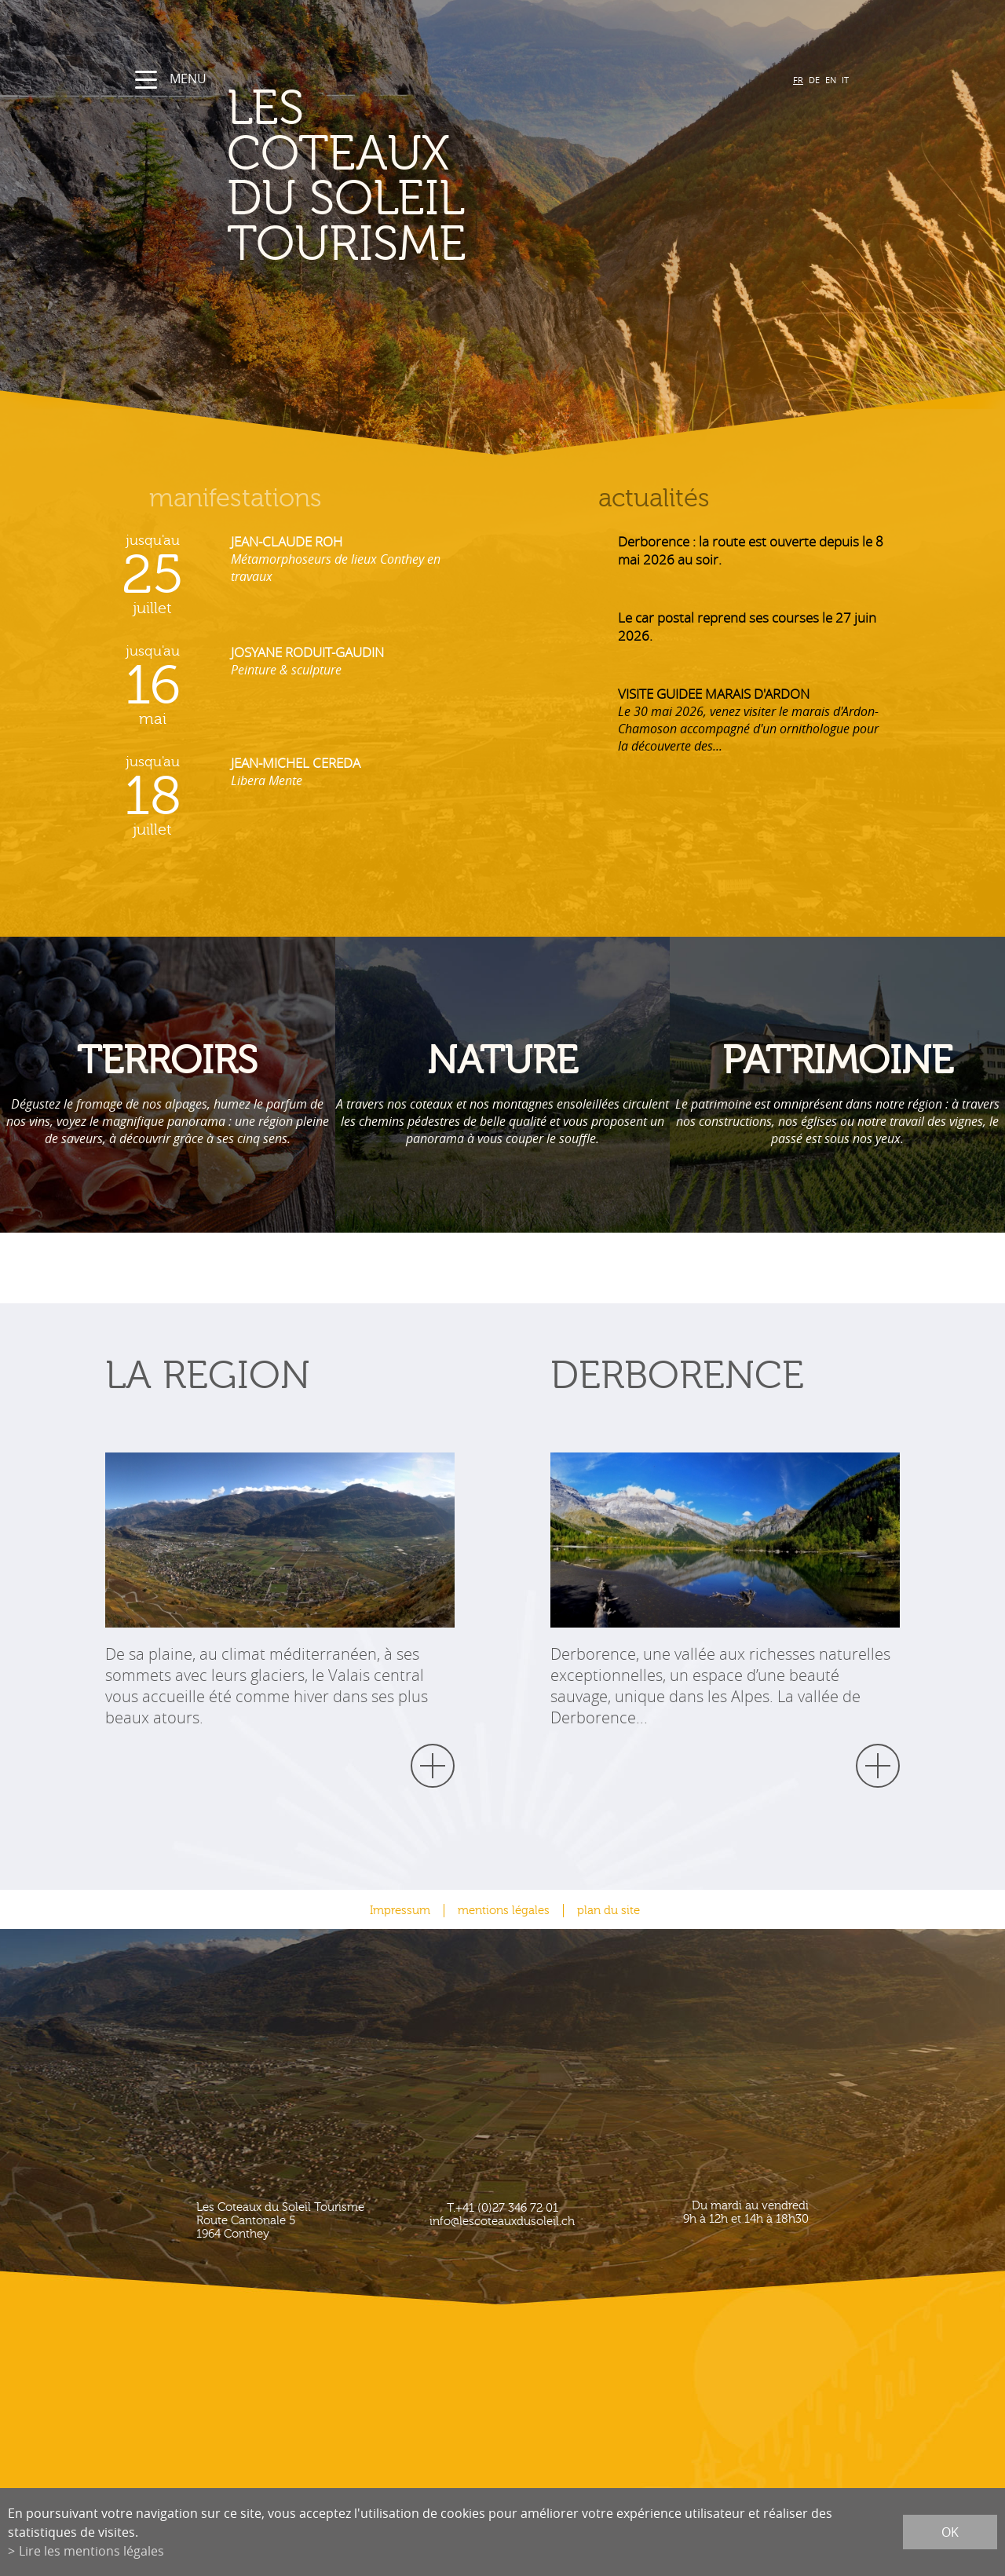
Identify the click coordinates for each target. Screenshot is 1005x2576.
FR (798, 80)
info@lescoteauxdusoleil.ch (502, 2221)
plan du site (608, 1910)
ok (950, 2532)
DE (814, 80)
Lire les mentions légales (91, 2551)
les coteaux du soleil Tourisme (354, 176)
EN (830, 80)
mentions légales (504, 1910)
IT (845, 80)
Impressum (400, 1910)
